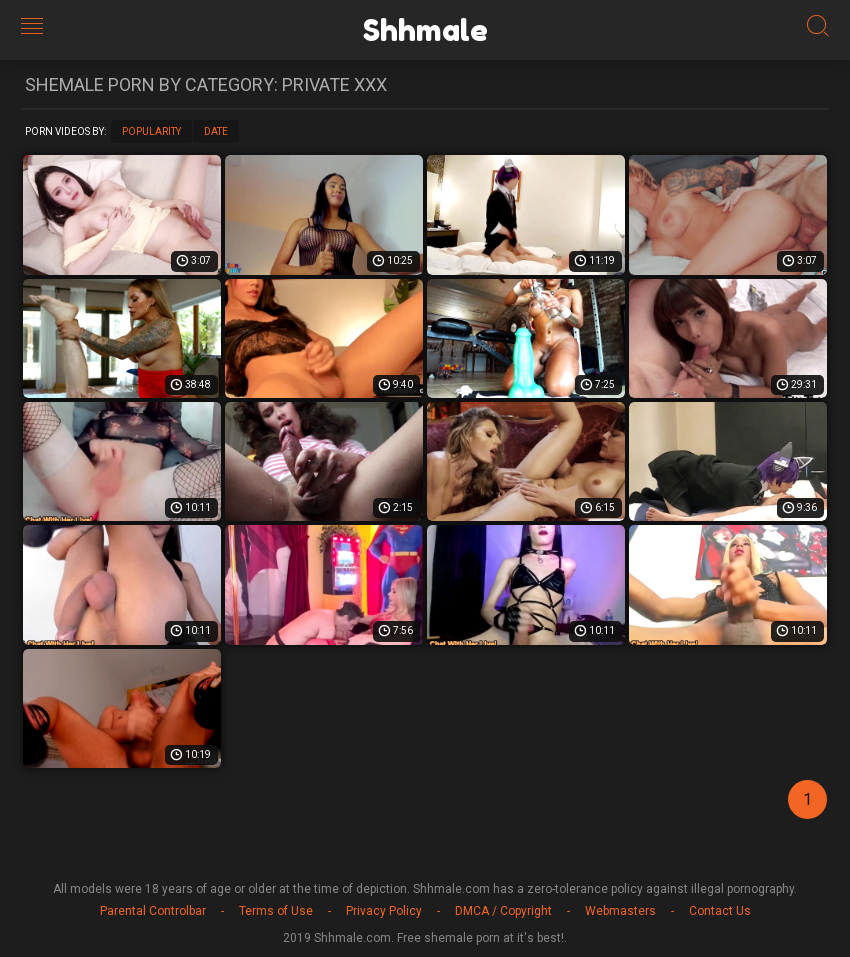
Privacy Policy (384, 911)
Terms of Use (276, 911)
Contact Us (720, 911)
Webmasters (620, 911)
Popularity (151, 131)
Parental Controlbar (153, 911)
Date (216, 131)
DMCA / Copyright (503, 911)
